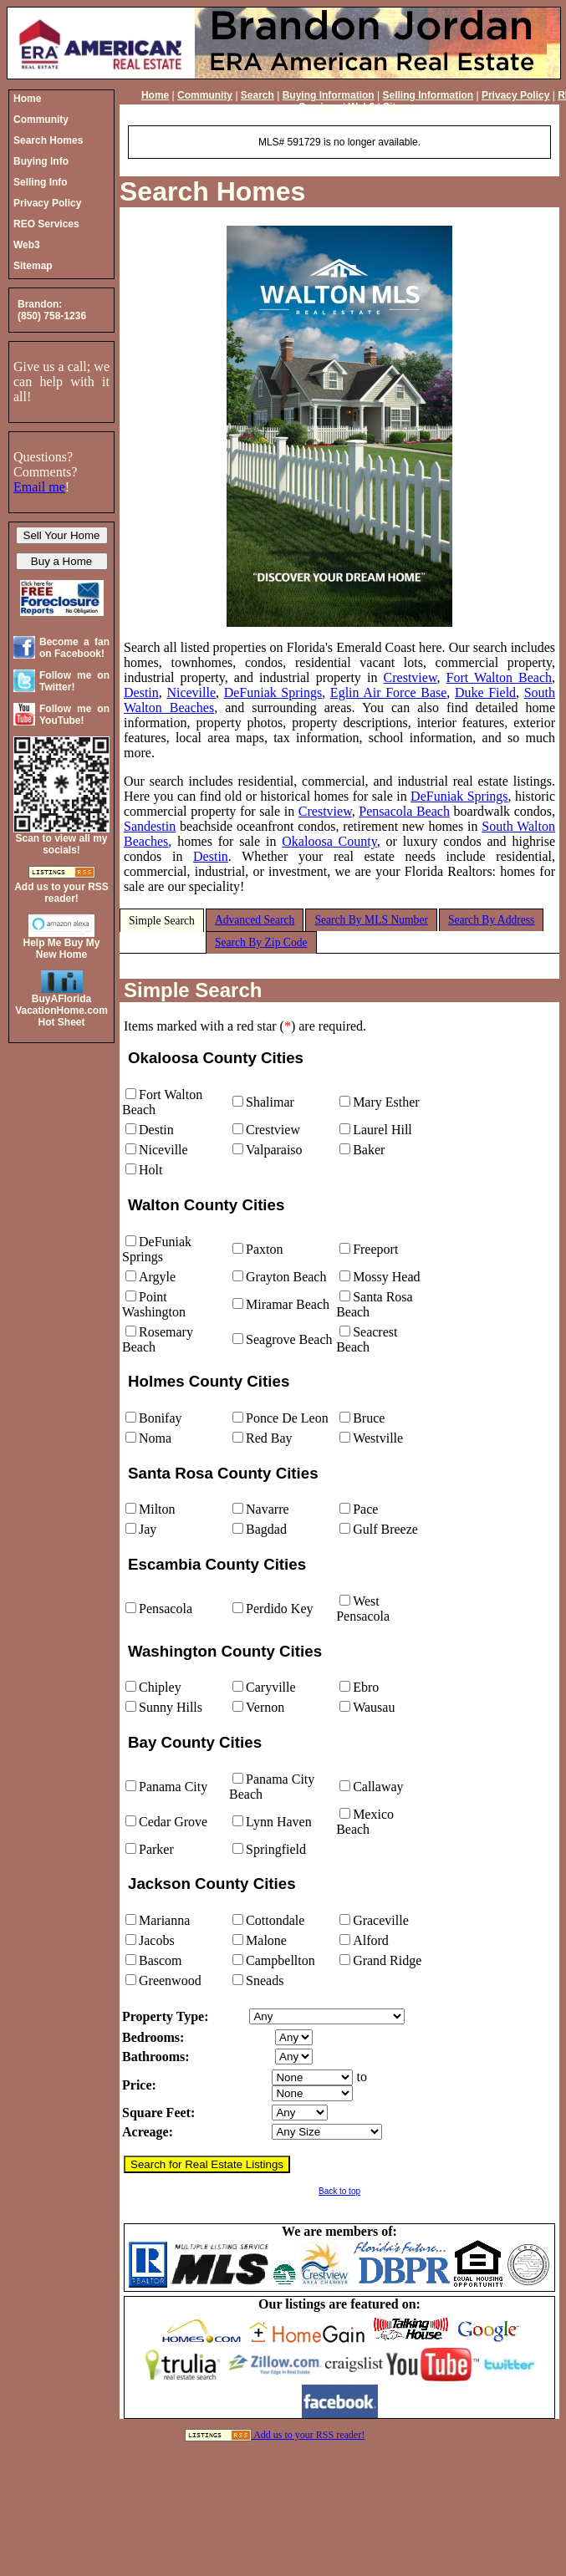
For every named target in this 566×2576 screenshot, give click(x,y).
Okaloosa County (329, 841)
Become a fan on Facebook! (74, 647)
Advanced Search (255, 920)
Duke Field (485, 692)
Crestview (410, 677)
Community (204, 95)
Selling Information (427, 95)
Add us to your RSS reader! (309, 2435)
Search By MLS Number (371, 920)
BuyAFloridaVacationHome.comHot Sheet (61, 1010)
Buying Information (329, 95)
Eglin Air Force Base (388, 692)
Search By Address (491, 920)
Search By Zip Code (261, 942)
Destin (141, 692)
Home (155, 95)
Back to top (339, 2191)
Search (257, 95)
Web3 (361, 107)
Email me (39, 487)
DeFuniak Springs (273, 692)
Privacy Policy (515, 95)
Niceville (191, 692)
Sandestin (150, 826)
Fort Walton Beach (499, 677)
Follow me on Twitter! (74, 681)
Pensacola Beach (404, 811)
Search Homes (212, 191)
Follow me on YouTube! (74, 714)
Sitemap (402, 107)
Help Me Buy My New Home (61, 948)
